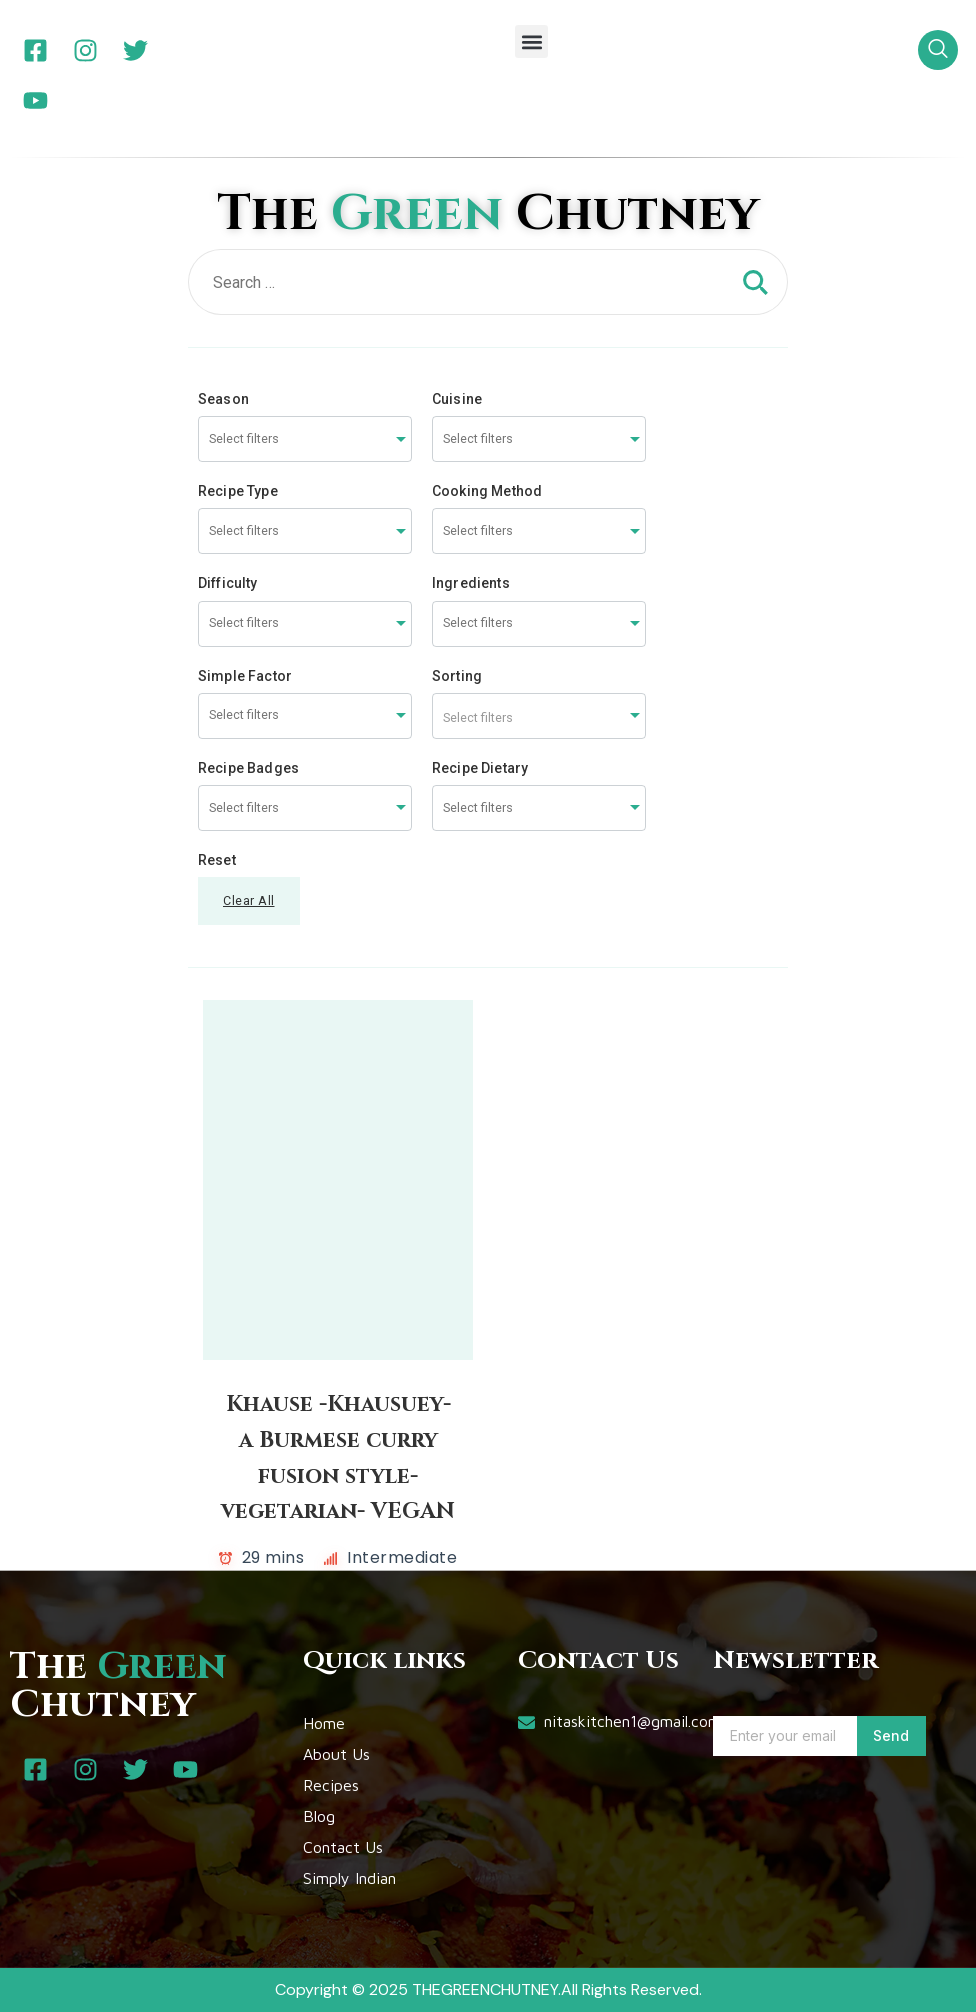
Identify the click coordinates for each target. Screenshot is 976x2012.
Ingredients (471, 583)
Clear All (249, 900)
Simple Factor (245, 676)
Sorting (457, 676)
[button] (531, 41)
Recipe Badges (248, 768)
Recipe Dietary (480, 768)
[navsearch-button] (938, 50)
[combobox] (305, 439)
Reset (217, 860)
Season (223, 399)
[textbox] (539, 716)
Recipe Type (238, 491)
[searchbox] (284, 439)
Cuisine (457, 399)
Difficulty (228, 583)
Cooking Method (487, 491)
